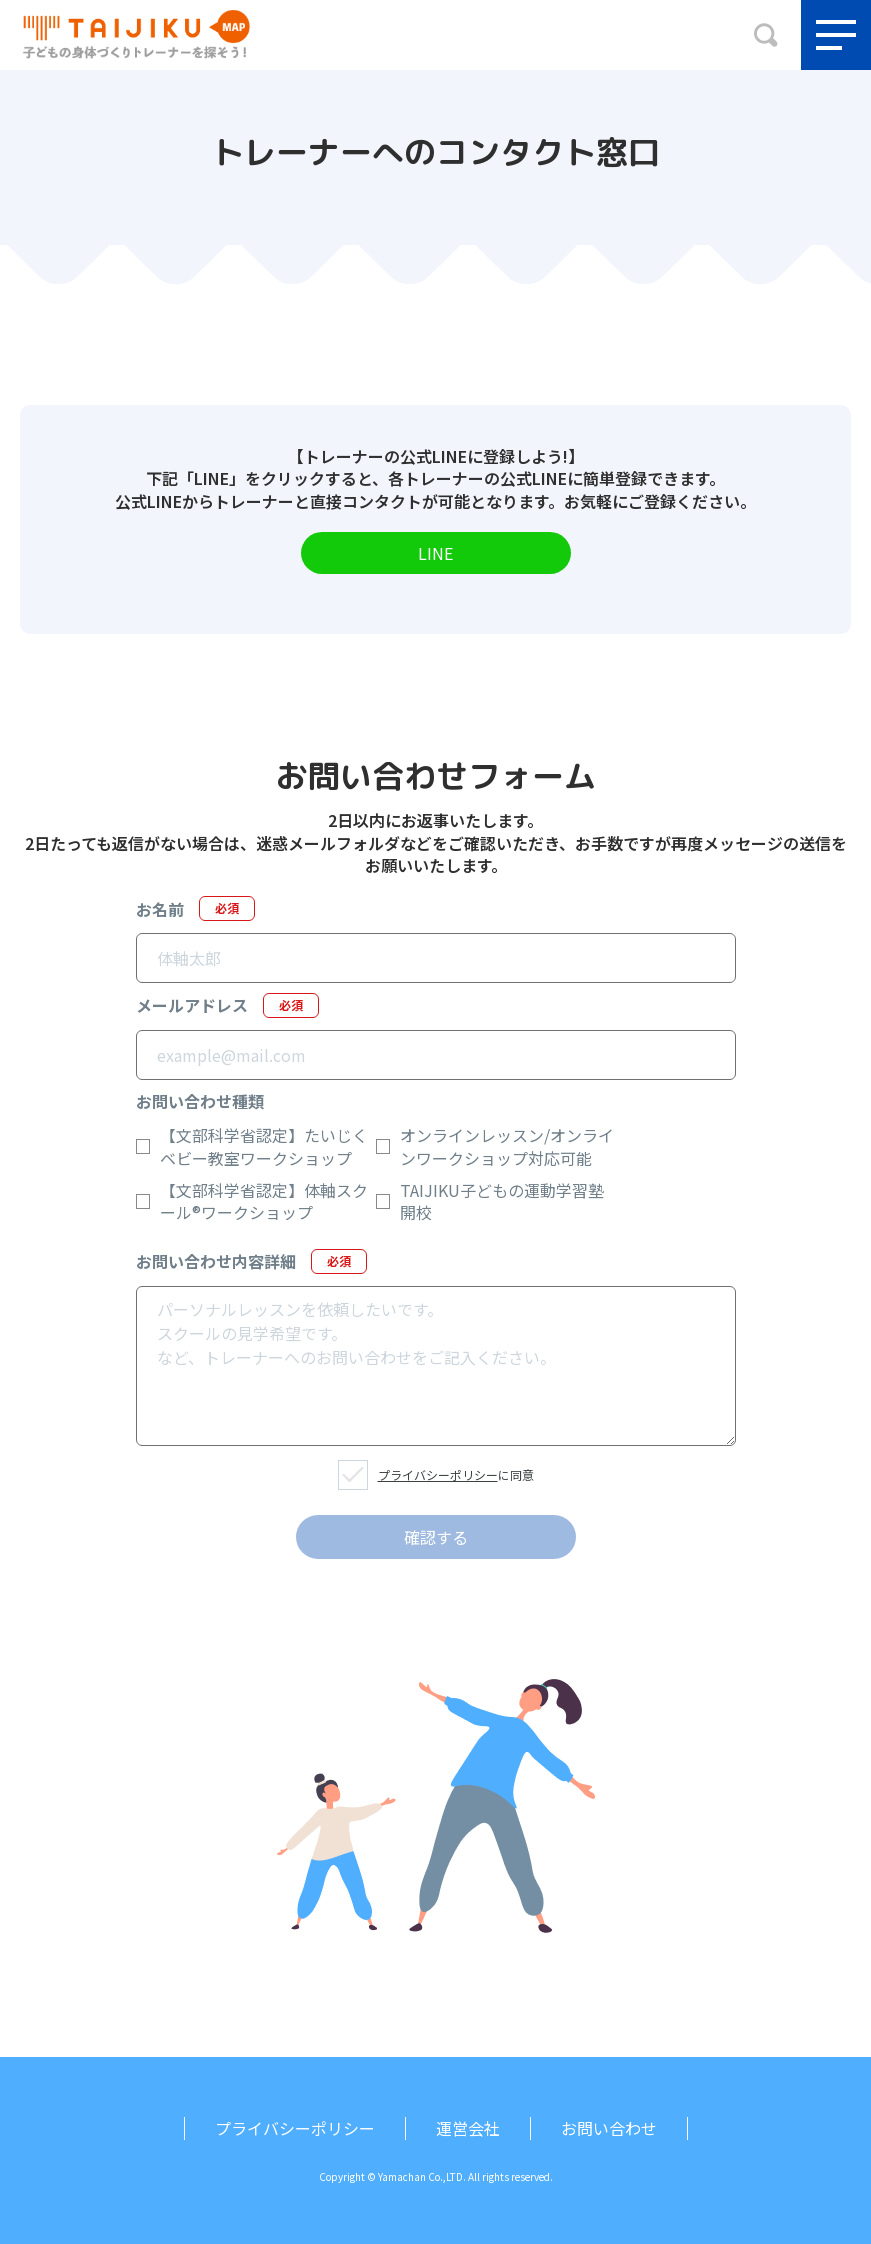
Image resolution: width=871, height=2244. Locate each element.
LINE (435, 553)
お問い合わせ (609, 2128)
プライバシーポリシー (438, 1474)
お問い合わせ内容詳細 (251, 1261)
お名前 (195, 908)
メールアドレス (227, 1005)
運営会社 (468, 2128)
